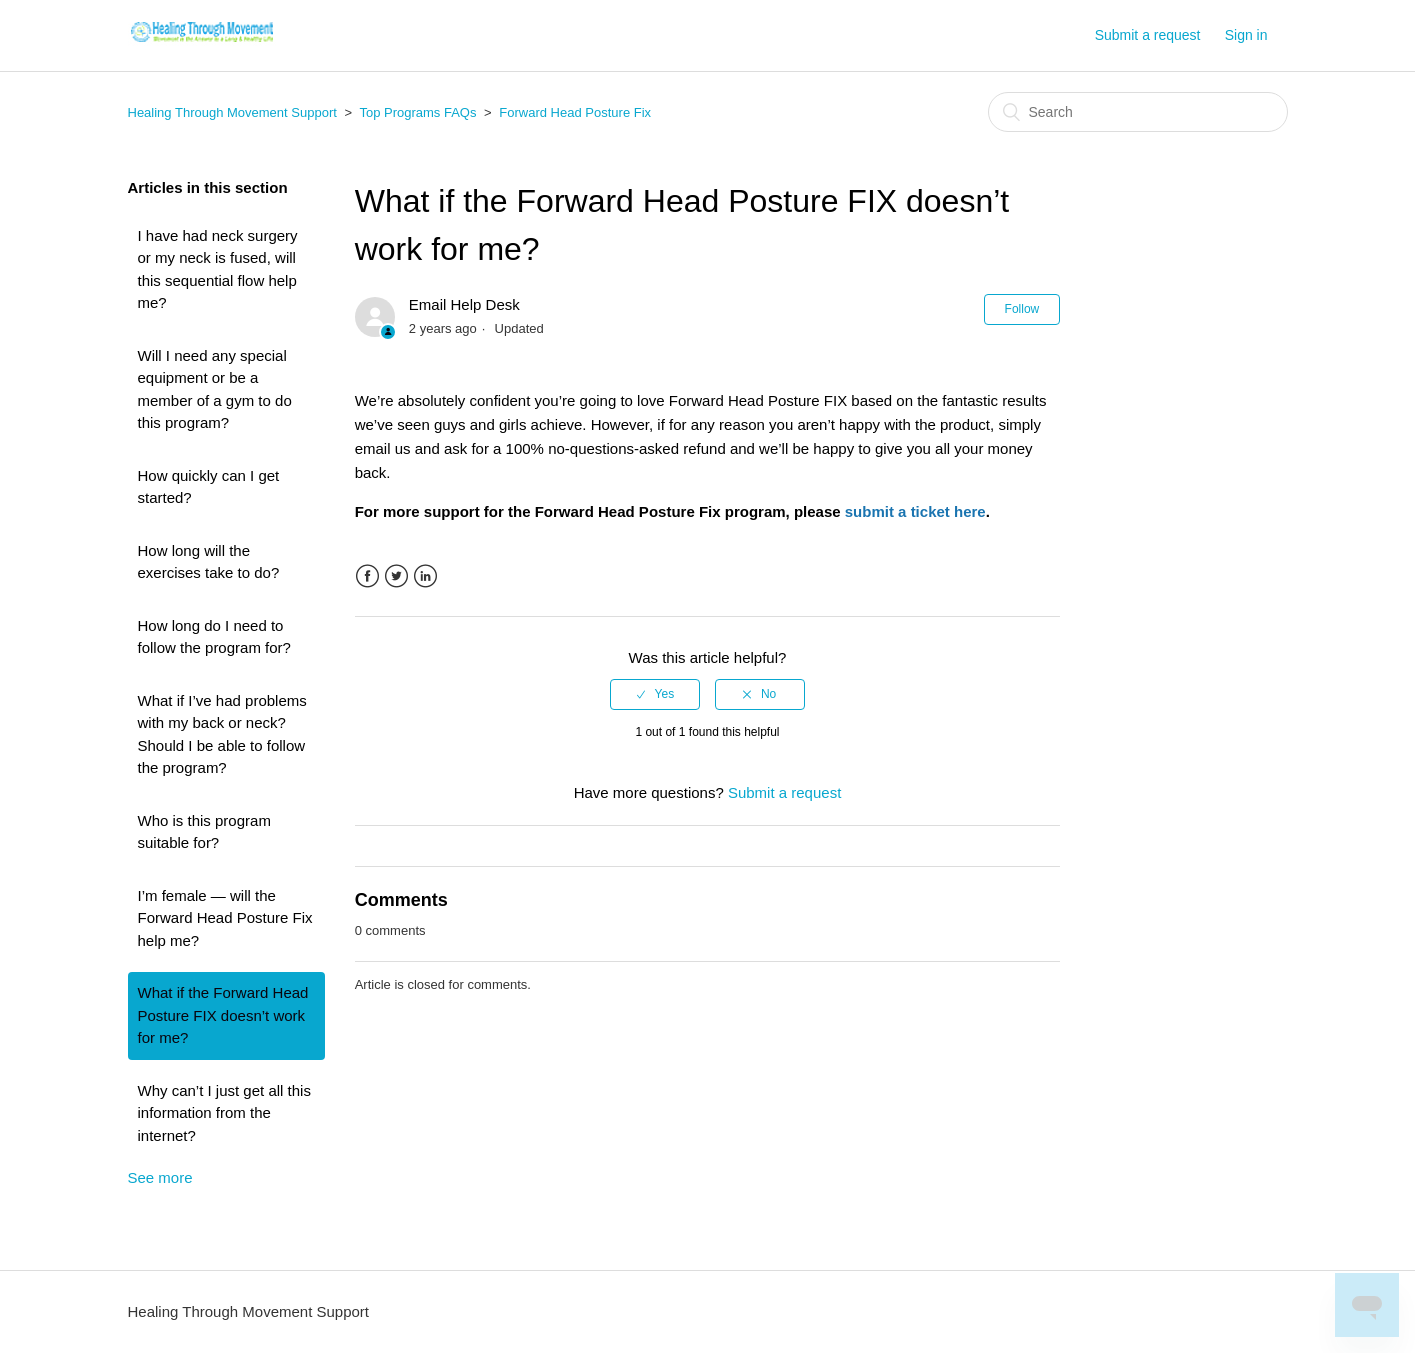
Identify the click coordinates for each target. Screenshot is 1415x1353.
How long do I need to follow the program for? (214, 637)
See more (160, 1177)
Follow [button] (1022, 309)
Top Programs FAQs (417, 112)
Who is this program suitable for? (204, 832)
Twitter (396, 576)
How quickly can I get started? (209, 487)
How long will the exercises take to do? (209, 562)
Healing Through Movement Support (232, 112)
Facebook (367, 576)
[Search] (1138, 112)
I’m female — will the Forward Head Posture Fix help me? (225, 918)
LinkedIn (425, 576)
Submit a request (1148, 35)
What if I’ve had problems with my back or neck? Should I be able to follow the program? (222, 734)
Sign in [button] (1246, 35)
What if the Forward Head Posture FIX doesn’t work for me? (223, 1015)
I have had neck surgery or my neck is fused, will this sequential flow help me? (218, 269)
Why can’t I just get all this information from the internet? (224, 1113)
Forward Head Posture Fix (575, 112)
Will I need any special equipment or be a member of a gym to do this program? (215, 389)
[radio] (655, 694)
